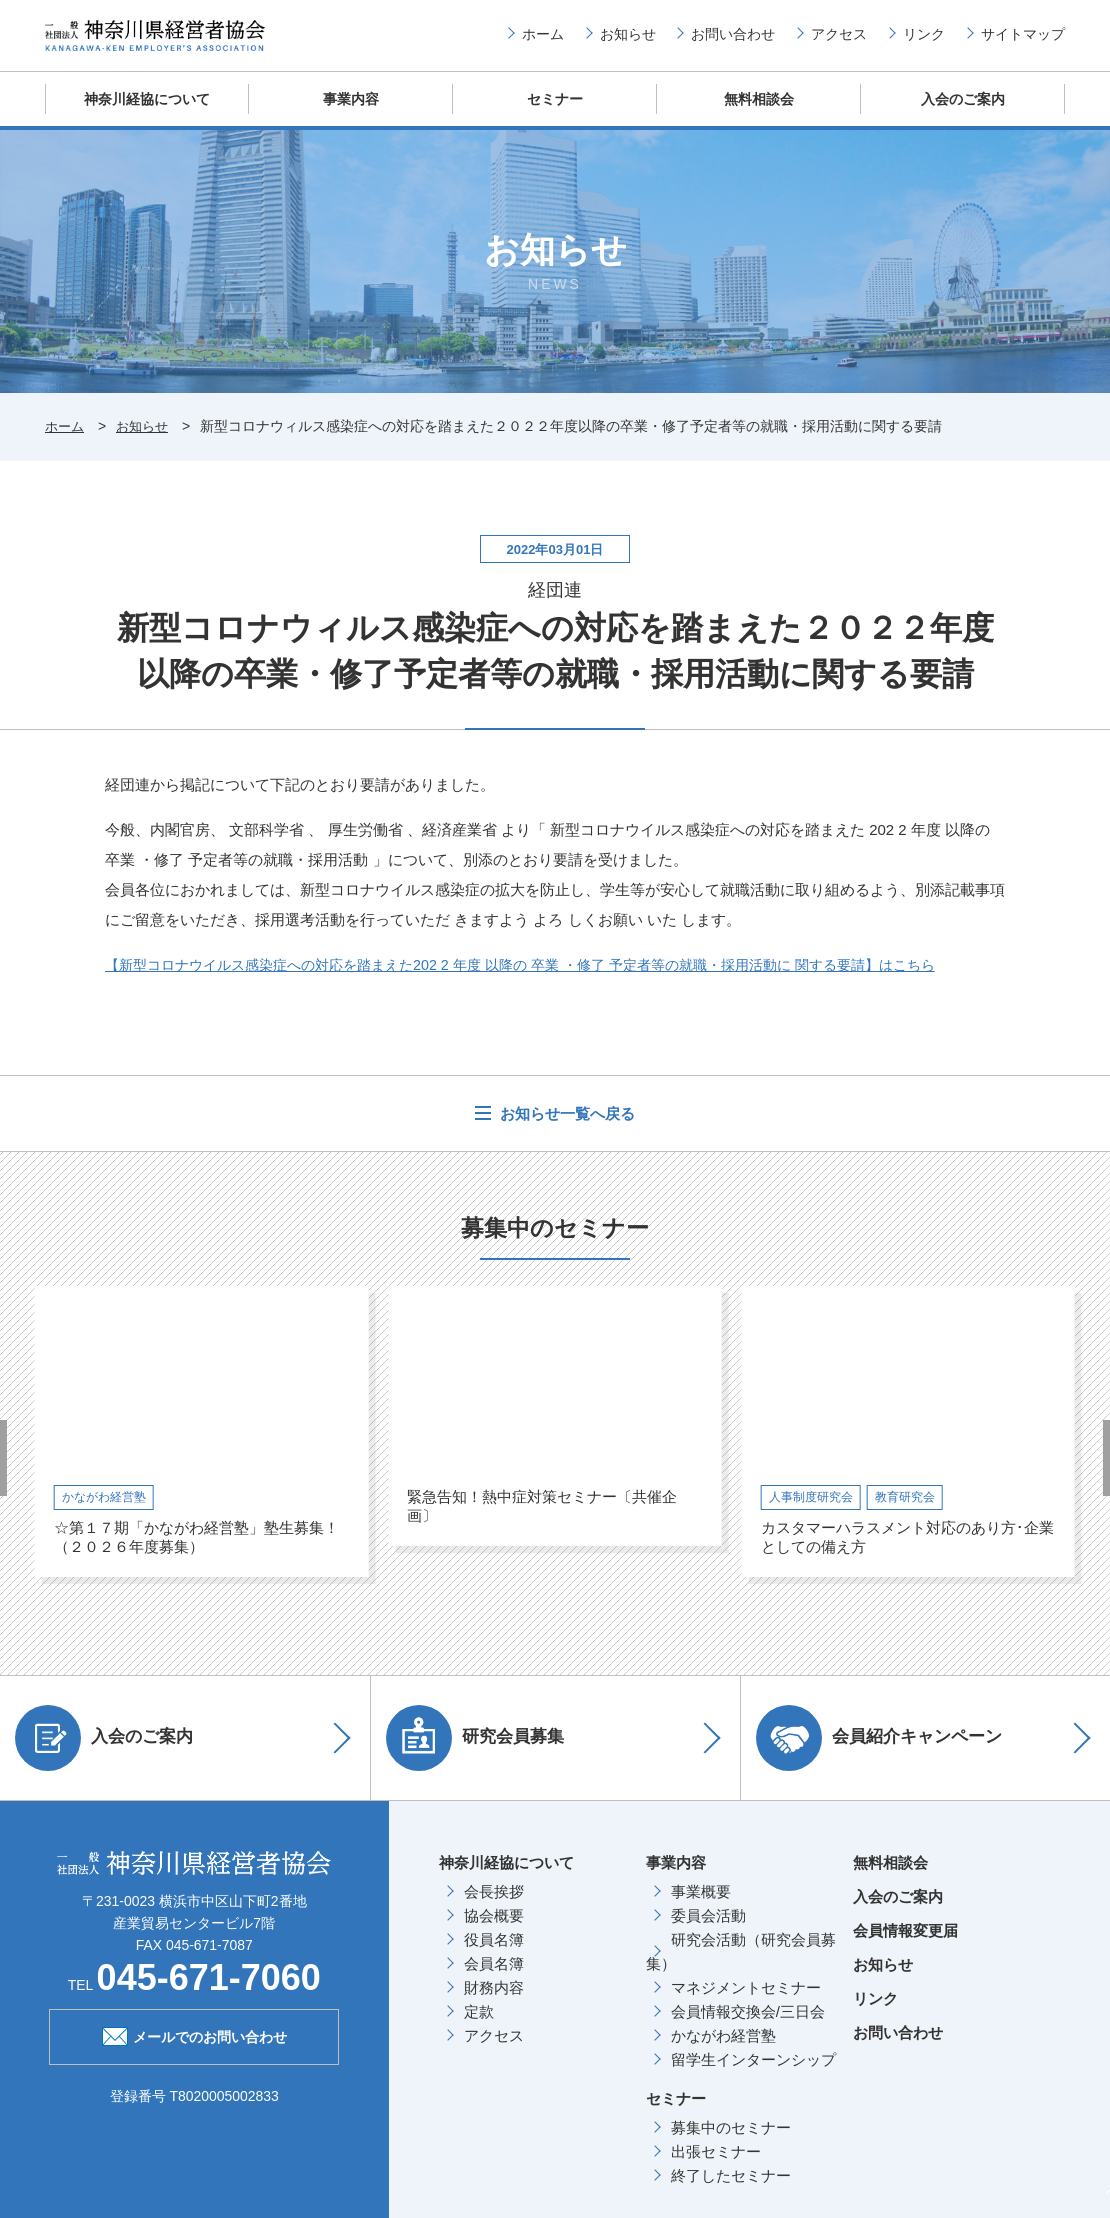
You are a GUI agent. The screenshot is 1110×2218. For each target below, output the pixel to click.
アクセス (839, 41)
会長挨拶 (494, 1905)
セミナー (555, 114)
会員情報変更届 (905, 1944)
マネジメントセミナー (746, 2001)
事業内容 (351, 114)
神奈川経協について (147, 114)
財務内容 (494, 2001)
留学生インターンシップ (753, 2073)
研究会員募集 (485, 1752)
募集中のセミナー (731, 2141)
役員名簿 (494, 1953)
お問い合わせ (733, 41)
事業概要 (701, 1905)
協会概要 (494, 1929)
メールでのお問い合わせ (194, 2049)
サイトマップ (1023, 41)
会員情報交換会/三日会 (748, 2025)
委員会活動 (708, 1929)
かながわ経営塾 (723, 2049)
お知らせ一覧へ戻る (565, 1127)
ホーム (543, 41)
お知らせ (628, 41)
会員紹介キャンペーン (889, 1752)
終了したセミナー (731, 2189)
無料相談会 (759, 114)
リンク (924, 41)
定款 (479, 2025)
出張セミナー (716, 2165)
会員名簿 (494, 1977)
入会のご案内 (963, 114)
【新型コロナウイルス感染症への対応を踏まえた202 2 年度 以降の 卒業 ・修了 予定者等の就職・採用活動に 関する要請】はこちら (549, 978)
